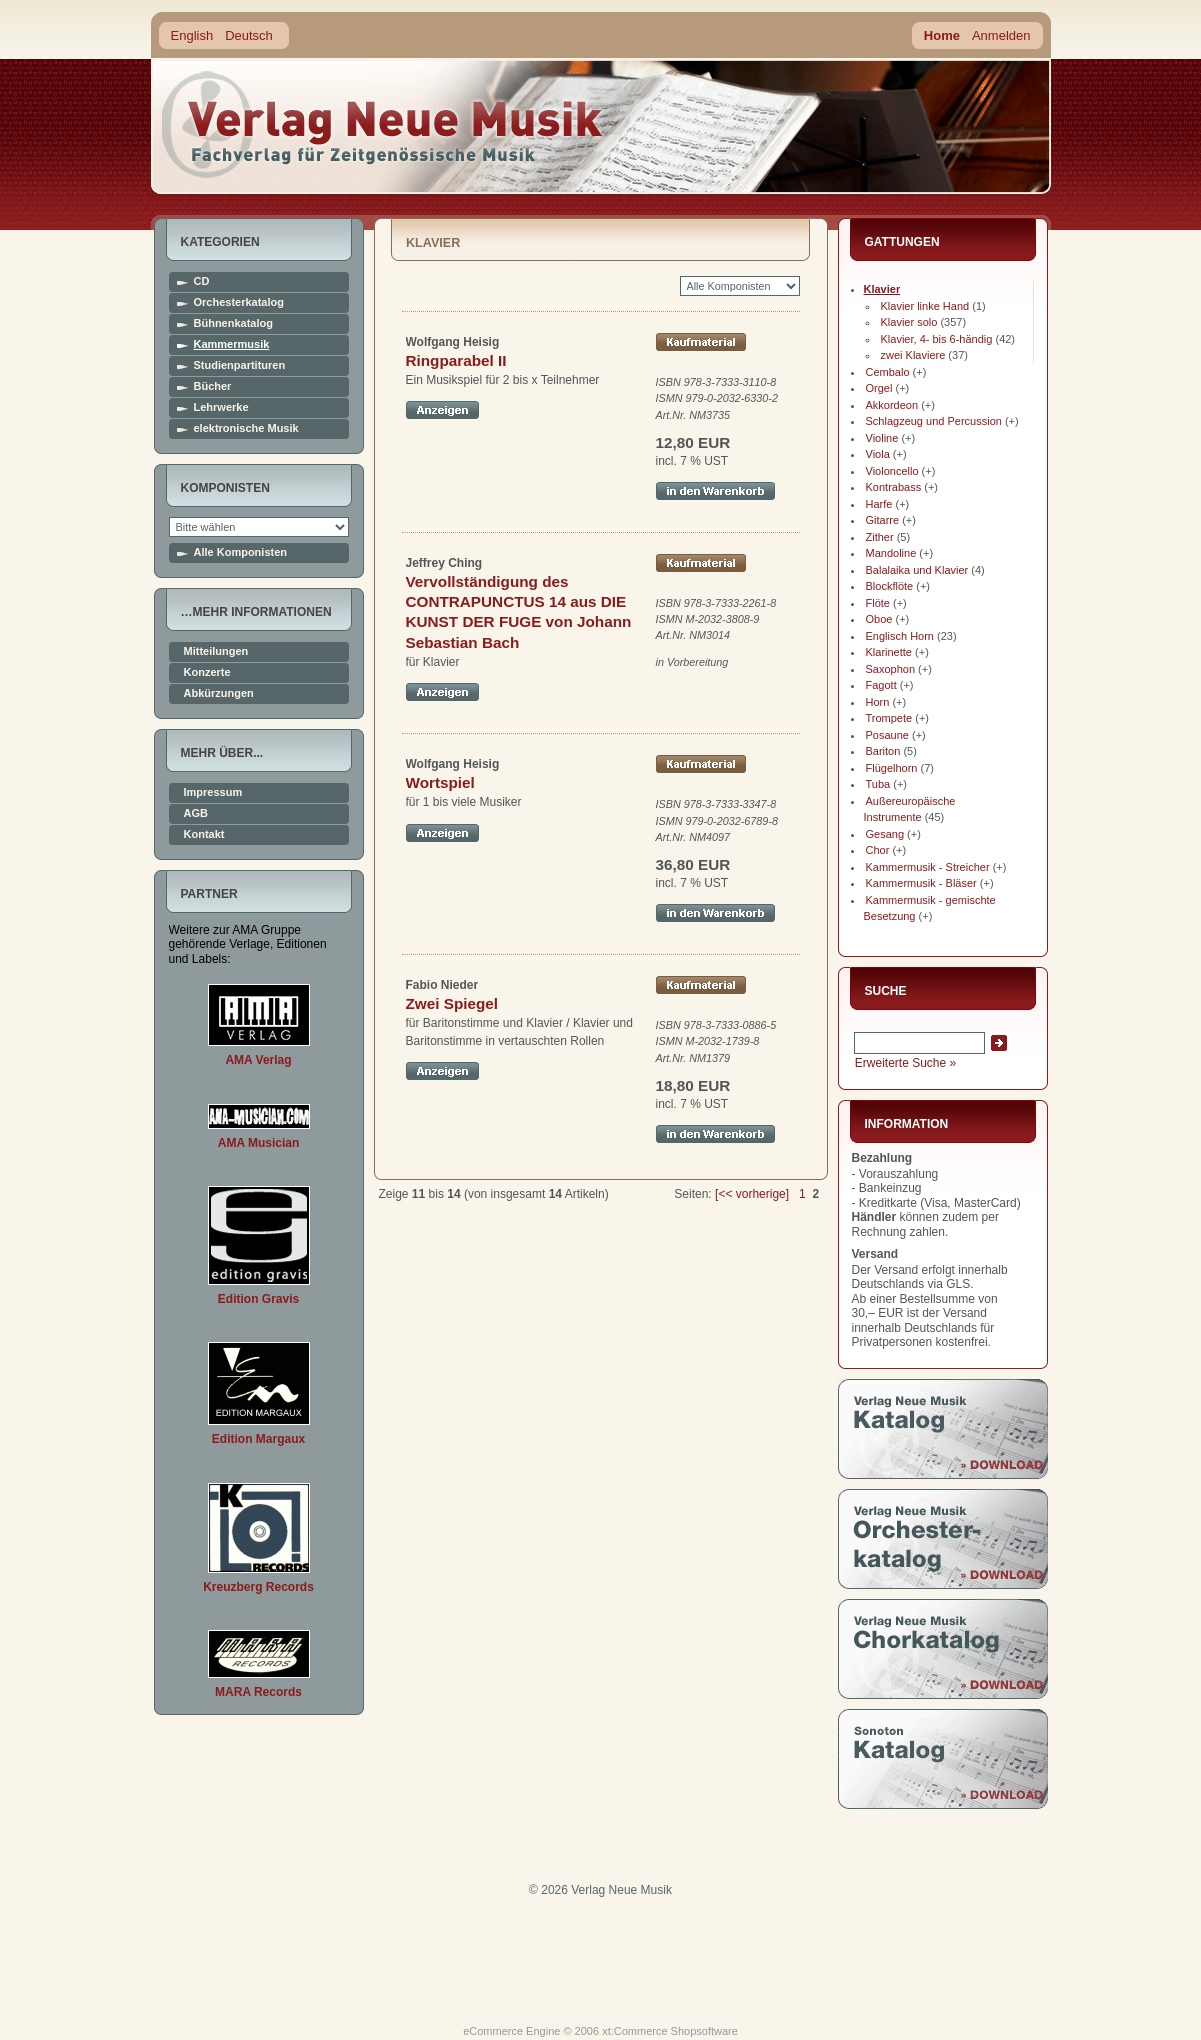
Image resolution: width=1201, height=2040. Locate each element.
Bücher (213, 386)
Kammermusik (232, 344)
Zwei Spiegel (452, 1003)
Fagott (881, 685)
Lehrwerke (221, 407)
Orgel (879, 388)
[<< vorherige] (752, 1194)
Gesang (885, 834)
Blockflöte (890, 586)
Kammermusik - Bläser (921, 883)
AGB (196, 813)
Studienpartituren (240, 365)
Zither (880, 537)
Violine (882, 438)
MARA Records (258, 1692)
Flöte (878, 603)
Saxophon (891, 669)
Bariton (883, 751)
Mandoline (891, 553)
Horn (878, 702)
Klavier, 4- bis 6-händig (937, 339)
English (192, 35)
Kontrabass (894, 487)
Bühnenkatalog (233, 323)
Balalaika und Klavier (917, 570)
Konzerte (207, 672)
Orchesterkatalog (239, 302)
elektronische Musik (246, 428)
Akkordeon (892, 405)
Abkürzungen (219, 693)
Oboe (879, 619)
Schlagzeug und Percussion (934, 421)
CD (202, 281)
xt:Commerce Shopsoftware (670, 2031)
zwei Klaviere (913, 355)
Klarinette (889, 652)
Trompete (889, 718)
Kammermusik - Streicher (928, 867)
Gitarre (883, 520)
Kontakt (204, 834)
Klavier (882, 289)
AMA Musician (259, 1143)
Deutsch (249, 35)
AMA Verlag (258, 1060)
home (383, 124)
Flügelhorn (892, 768)
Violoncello (892, 471)
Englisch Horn (900, 636)
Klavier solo (909, 322)
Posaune (887, 735)
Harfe (879, 504)
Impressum (213, 792)
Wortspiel (440, 782)
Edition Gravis (258, 1299)
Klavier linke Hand (925, 306)
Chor (878, 850)
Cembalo (888, 372)
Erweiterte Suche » (905, 1063)
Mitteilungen (216, 651)
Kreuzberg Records (258, 1587)
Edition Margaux (258, 1439)
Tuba (878, 784)
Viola (878, 454)
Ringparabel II (456, 360)
